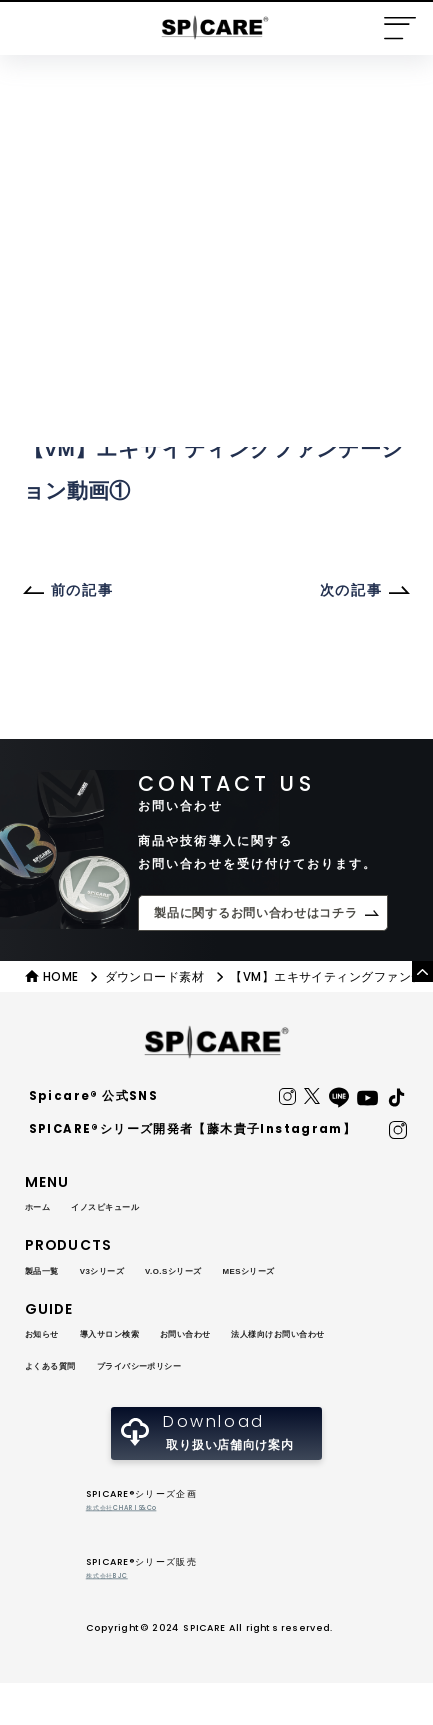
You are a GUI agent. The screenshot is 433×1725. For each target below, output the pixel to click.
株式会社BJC (115, 1616)
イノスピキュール (135, 1211)
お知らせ (50, 1337)
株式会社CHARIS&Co (136, 1548)
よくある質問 (223, 1370)
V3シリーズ (130, 1274)
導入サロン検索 (141, 1337)
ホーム (44, 1211)
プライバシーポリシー (88, 1402)
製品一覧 (50, 1274)
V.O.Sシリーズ (226, 1274)
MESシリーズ (327, 1274)
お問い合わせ (244, 1337)
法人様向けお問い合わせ (95, 1370)
